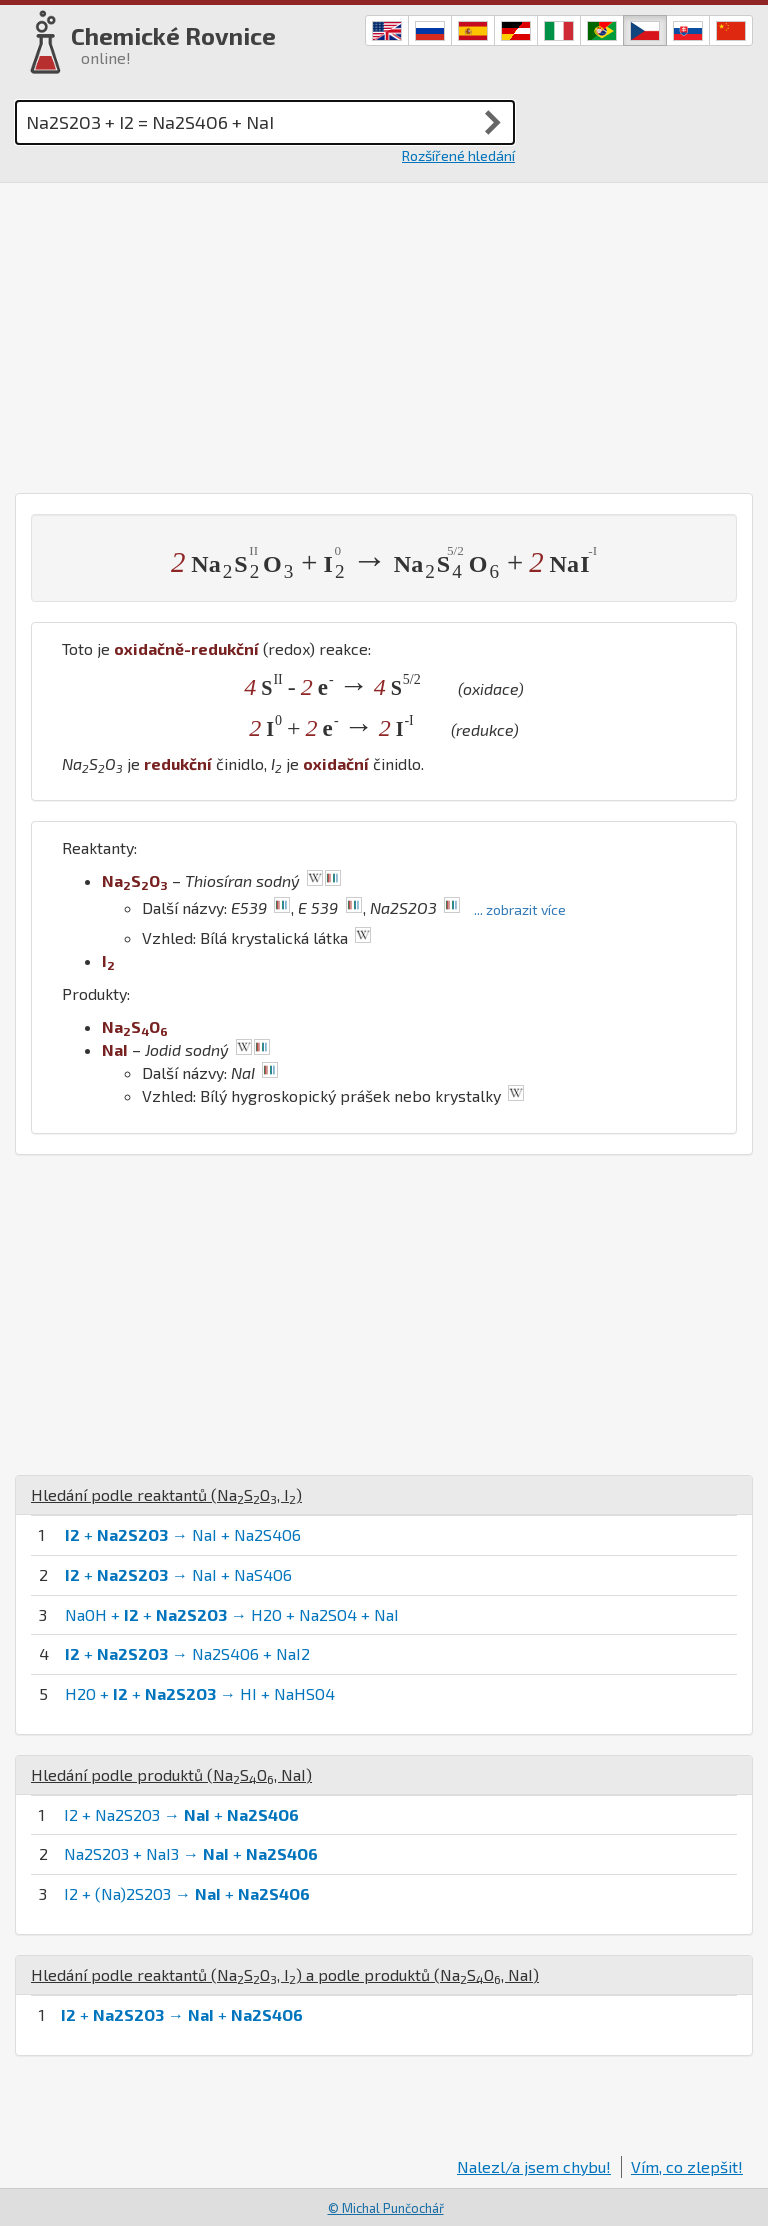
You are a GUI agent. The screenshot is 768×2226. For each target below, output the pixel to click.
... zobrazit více (520, 909)
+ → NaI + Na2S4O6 (183, 1534)
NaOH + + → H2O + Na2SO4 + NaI (232, 1614)
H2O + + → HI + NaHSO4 (200, 1693)
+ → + (182, 2014)
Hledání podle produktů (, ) (171, 1774)
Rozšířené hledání (458, 155)
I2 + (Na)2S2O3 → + (187, 1893)
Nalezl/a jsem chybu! (534, 2166)
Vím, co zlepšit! (687, 2166)
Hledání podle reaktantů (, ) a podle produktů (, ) (285, 1974)
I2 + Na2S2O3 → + (181, 1814)
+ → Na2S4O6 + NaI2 (187, 1653)
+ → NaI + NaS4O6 (178, 1574)
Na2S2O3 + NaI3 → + (191, 1853)
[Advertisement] (384, 333)
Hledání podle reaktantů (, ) (166, 1494)
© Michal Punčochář (386, 2208)
